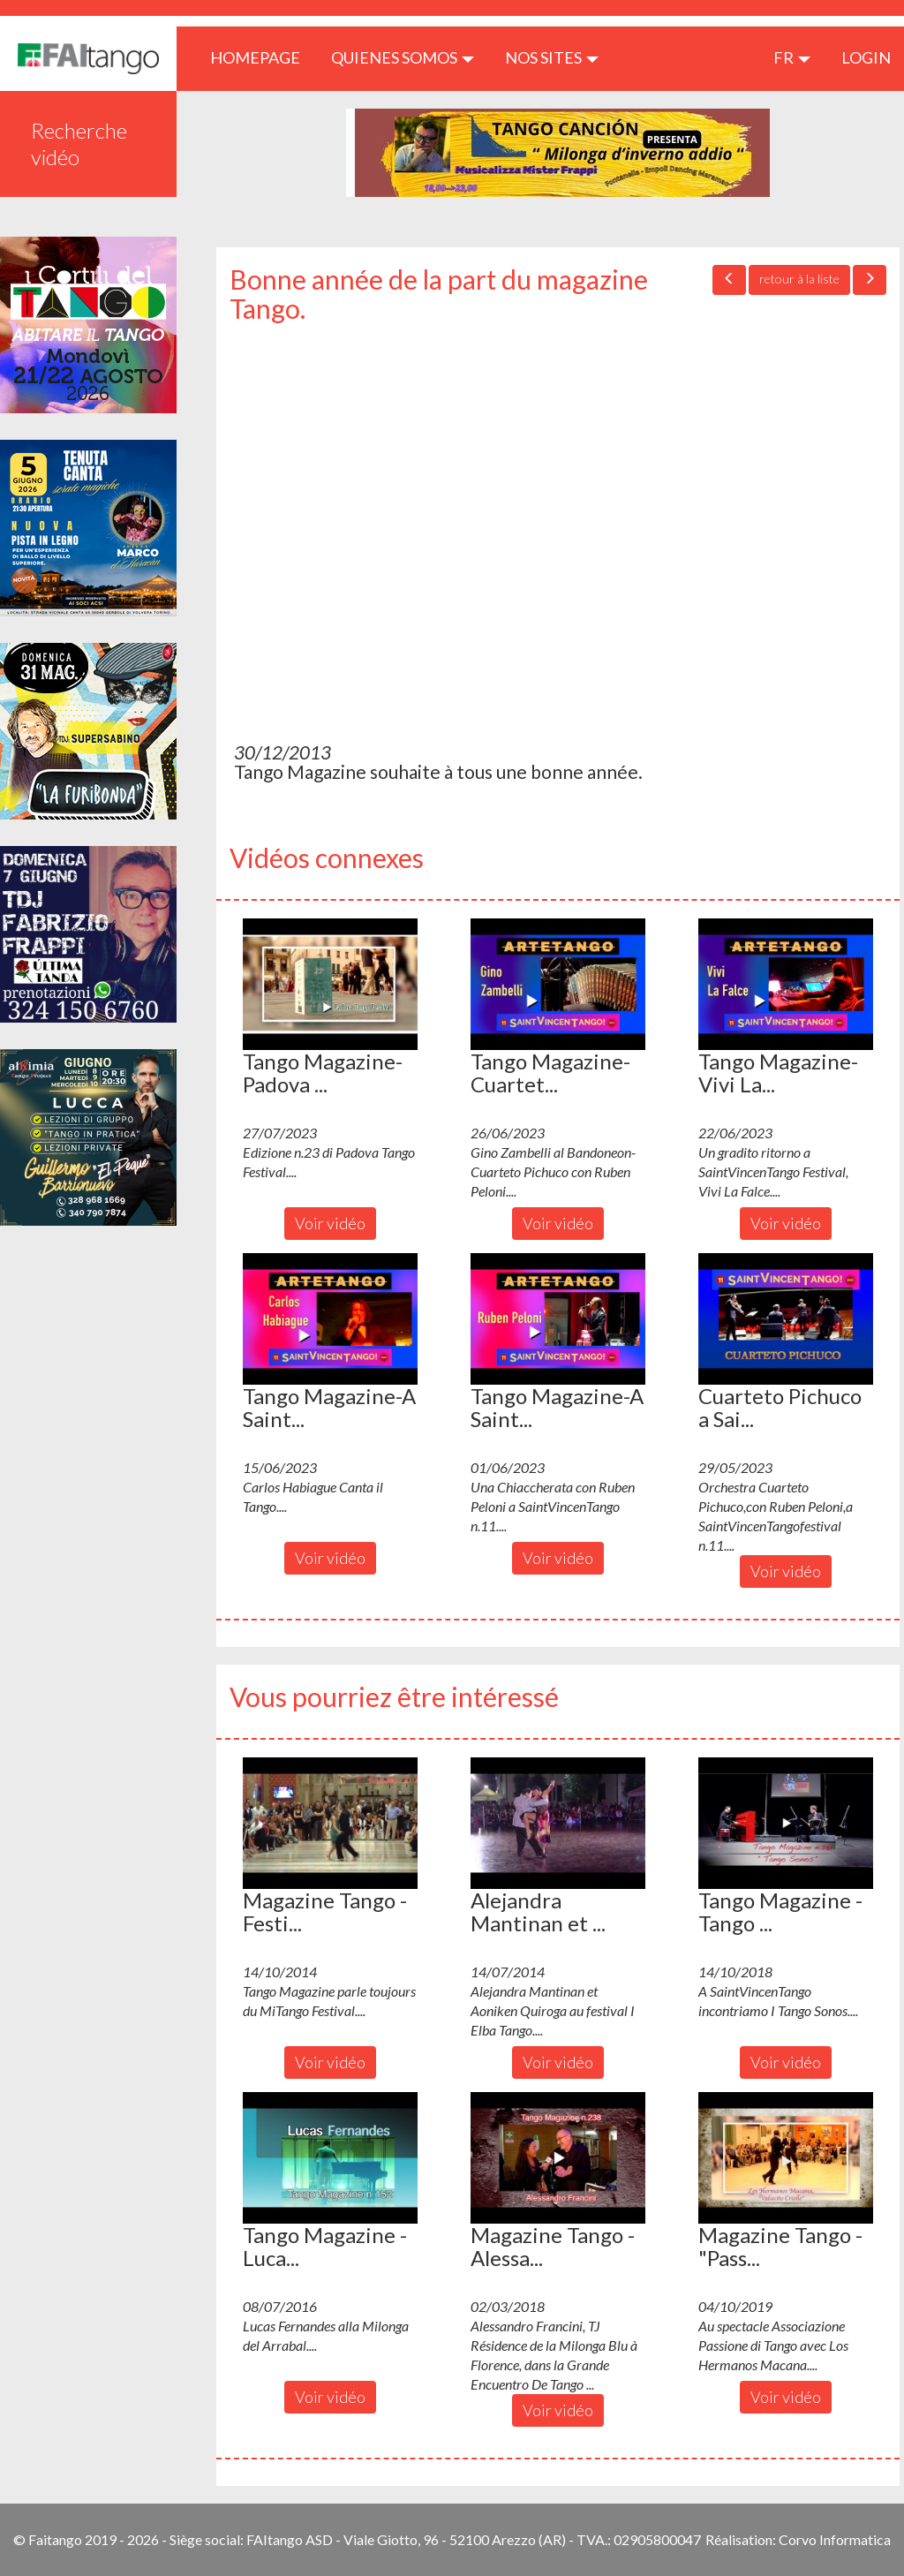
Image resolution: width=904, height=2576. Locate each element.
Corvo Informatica (835, 2539)
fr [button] (791, 57)
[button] (330, 983)
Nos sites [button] (552, 57)
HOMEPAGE (261, 57)
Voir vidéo (330, 1223)
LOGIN (866, 57)
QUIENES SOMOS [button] (402, 57)
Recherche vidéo (79, 143)
